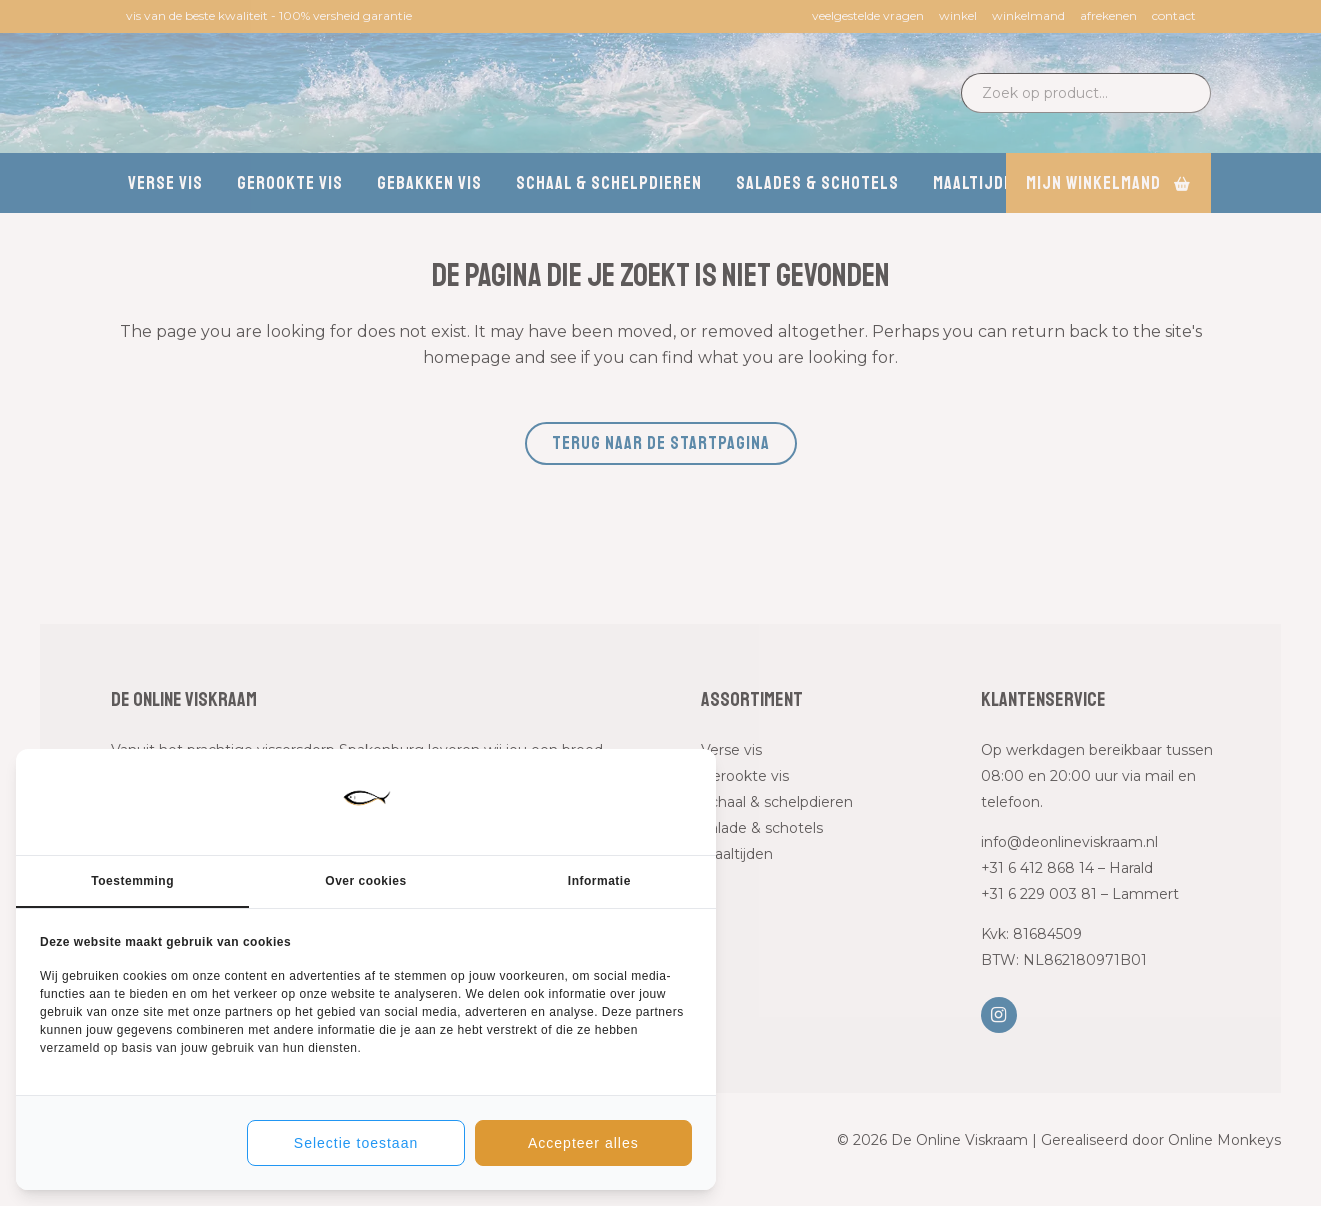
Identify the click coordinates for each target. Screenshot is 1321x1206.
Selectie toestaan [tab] (356, 1143)
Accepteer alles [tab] (583, 1143)
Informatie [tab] (599, 881)
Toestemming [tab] (132, 881)
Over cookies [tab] (365, 881)
